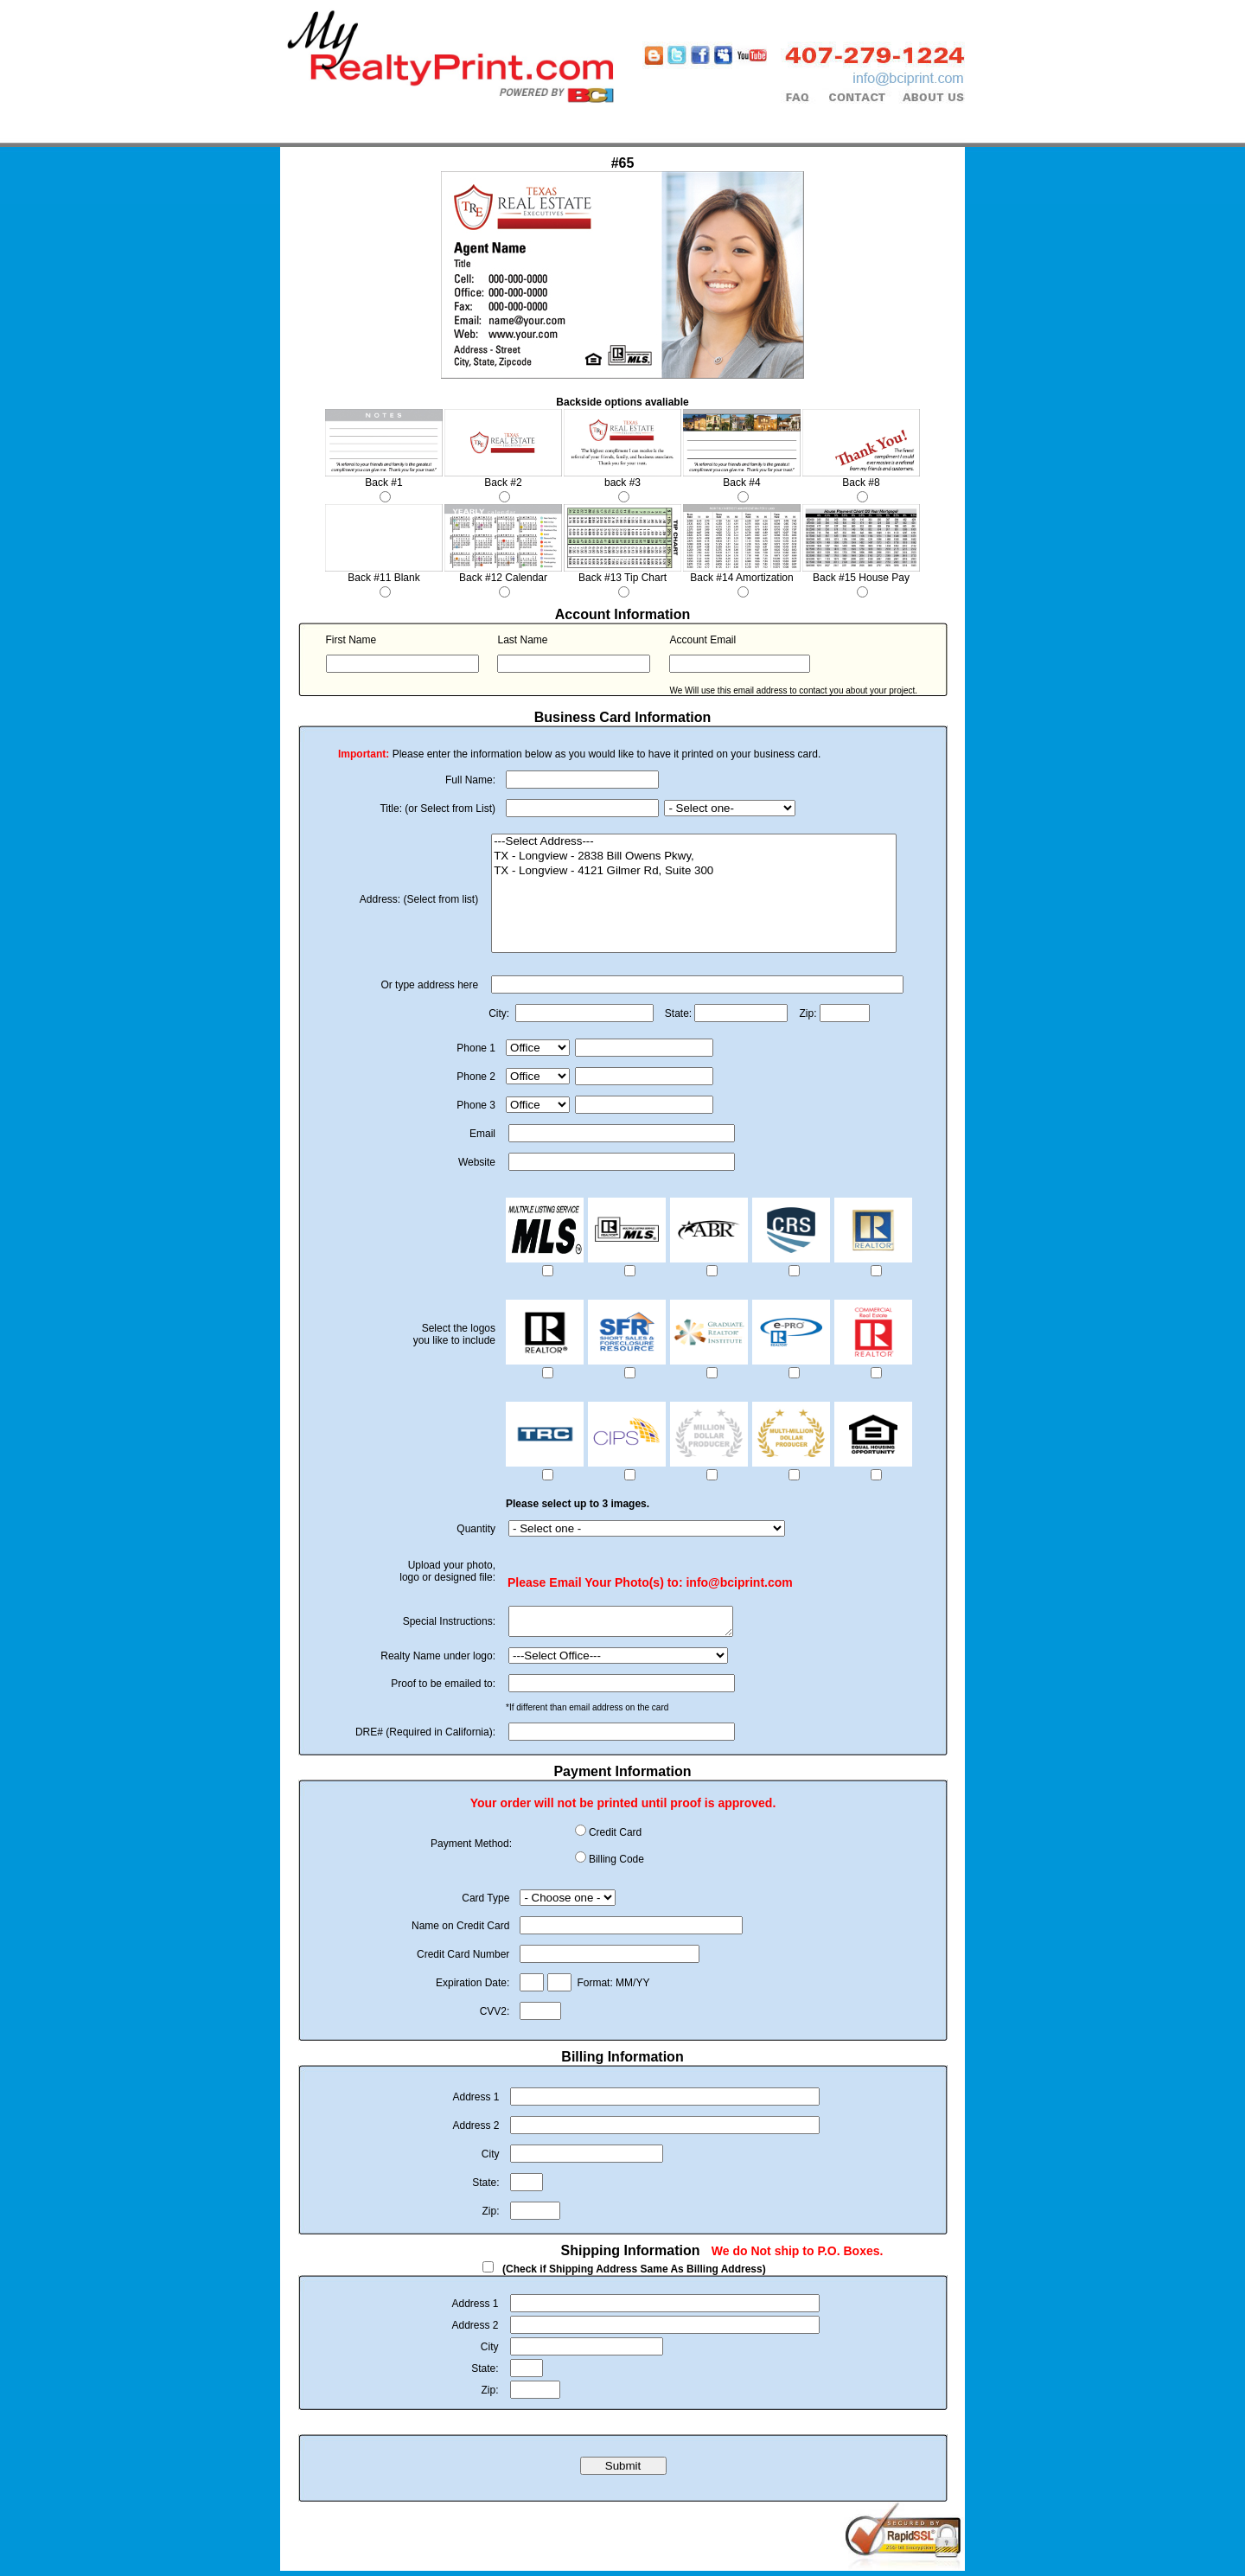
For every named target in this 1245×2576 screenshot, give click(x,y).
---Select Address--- (694, 841)
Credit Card (615, 1837)
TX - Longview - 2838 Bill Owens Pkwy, (694, 856)
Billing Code (616, 1864)
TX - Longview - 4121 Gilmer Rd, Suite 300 (694, 871)
